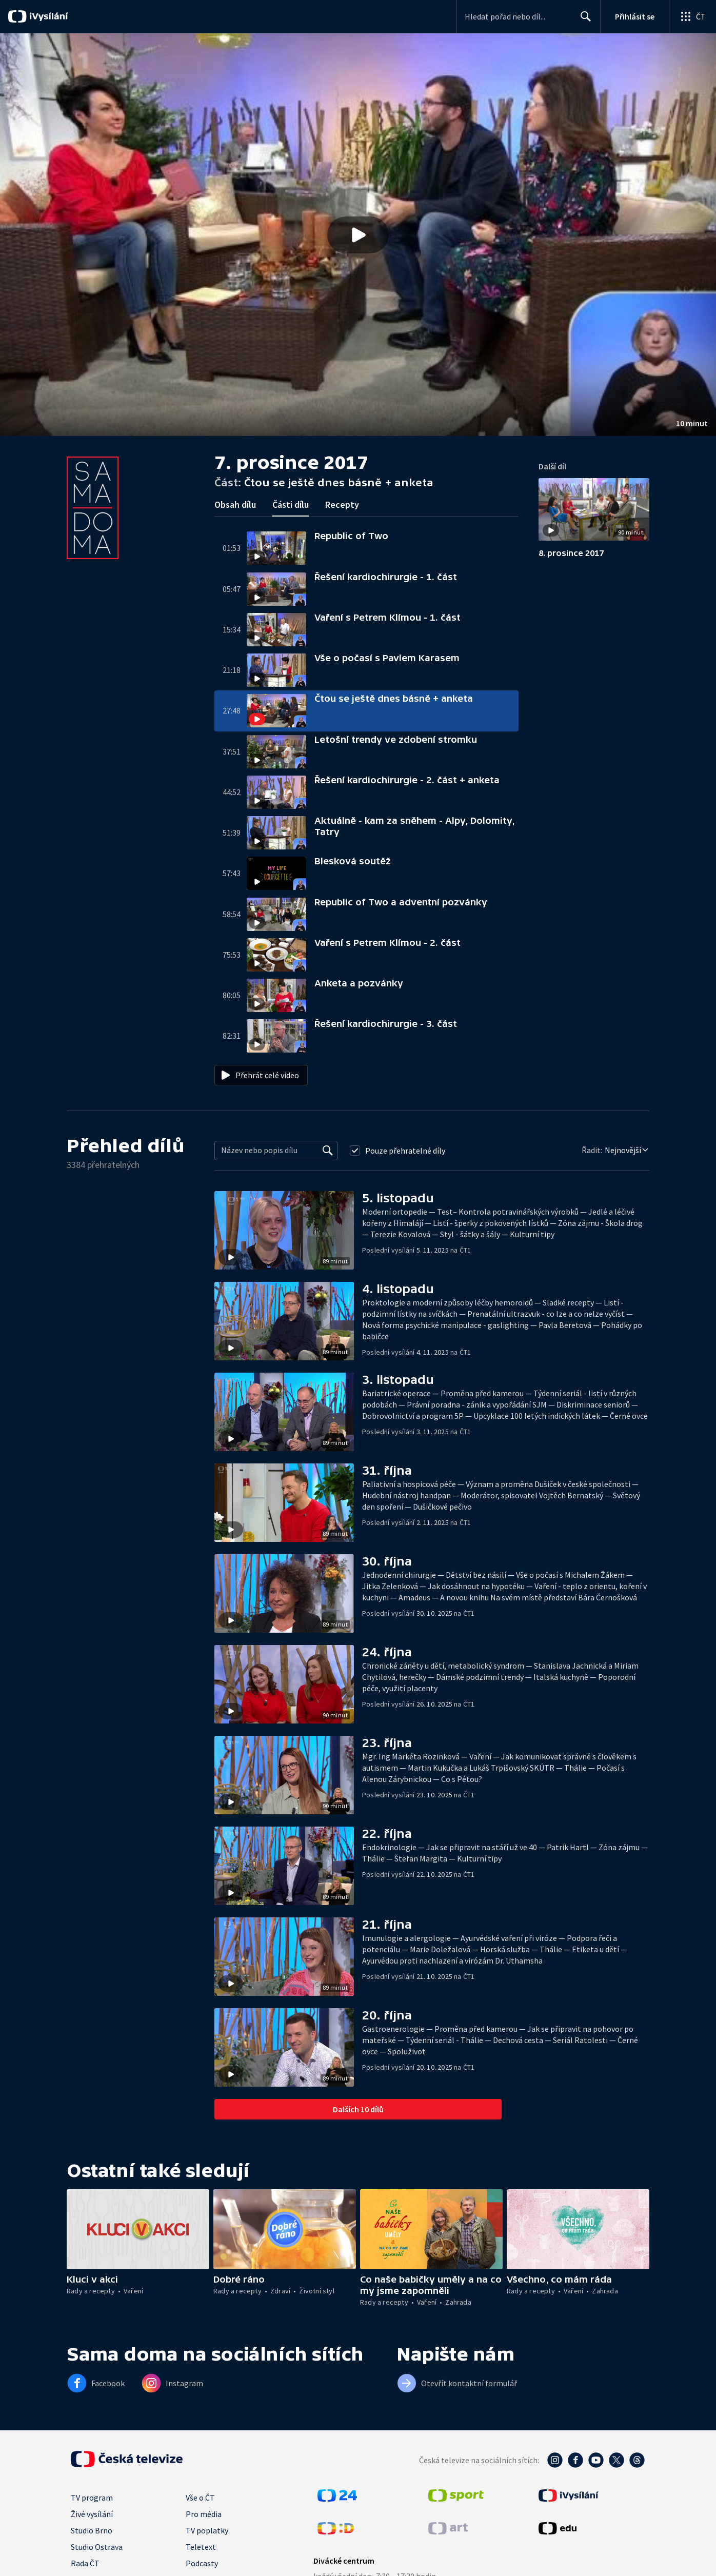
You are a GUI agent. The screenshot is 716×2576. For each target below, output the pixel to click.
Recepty (342, 504)
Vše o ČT (200, 2497)
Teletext (201, 2547)
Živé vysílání (92, 2514)
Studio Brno (91, 2530)
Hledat (583, 20)
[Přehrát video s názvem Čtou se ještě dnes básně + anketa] (358, 234)
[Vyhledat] (327, 1150)
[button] (358, 234)
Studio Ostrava (97, 2547)
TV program (92, 2497)
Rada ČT (85, 2563)
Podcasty (202, 2563)
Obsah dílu (235, 504)
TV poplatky (207, 2530)
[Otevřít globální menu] (692, 16)
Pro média (204, 2514)
